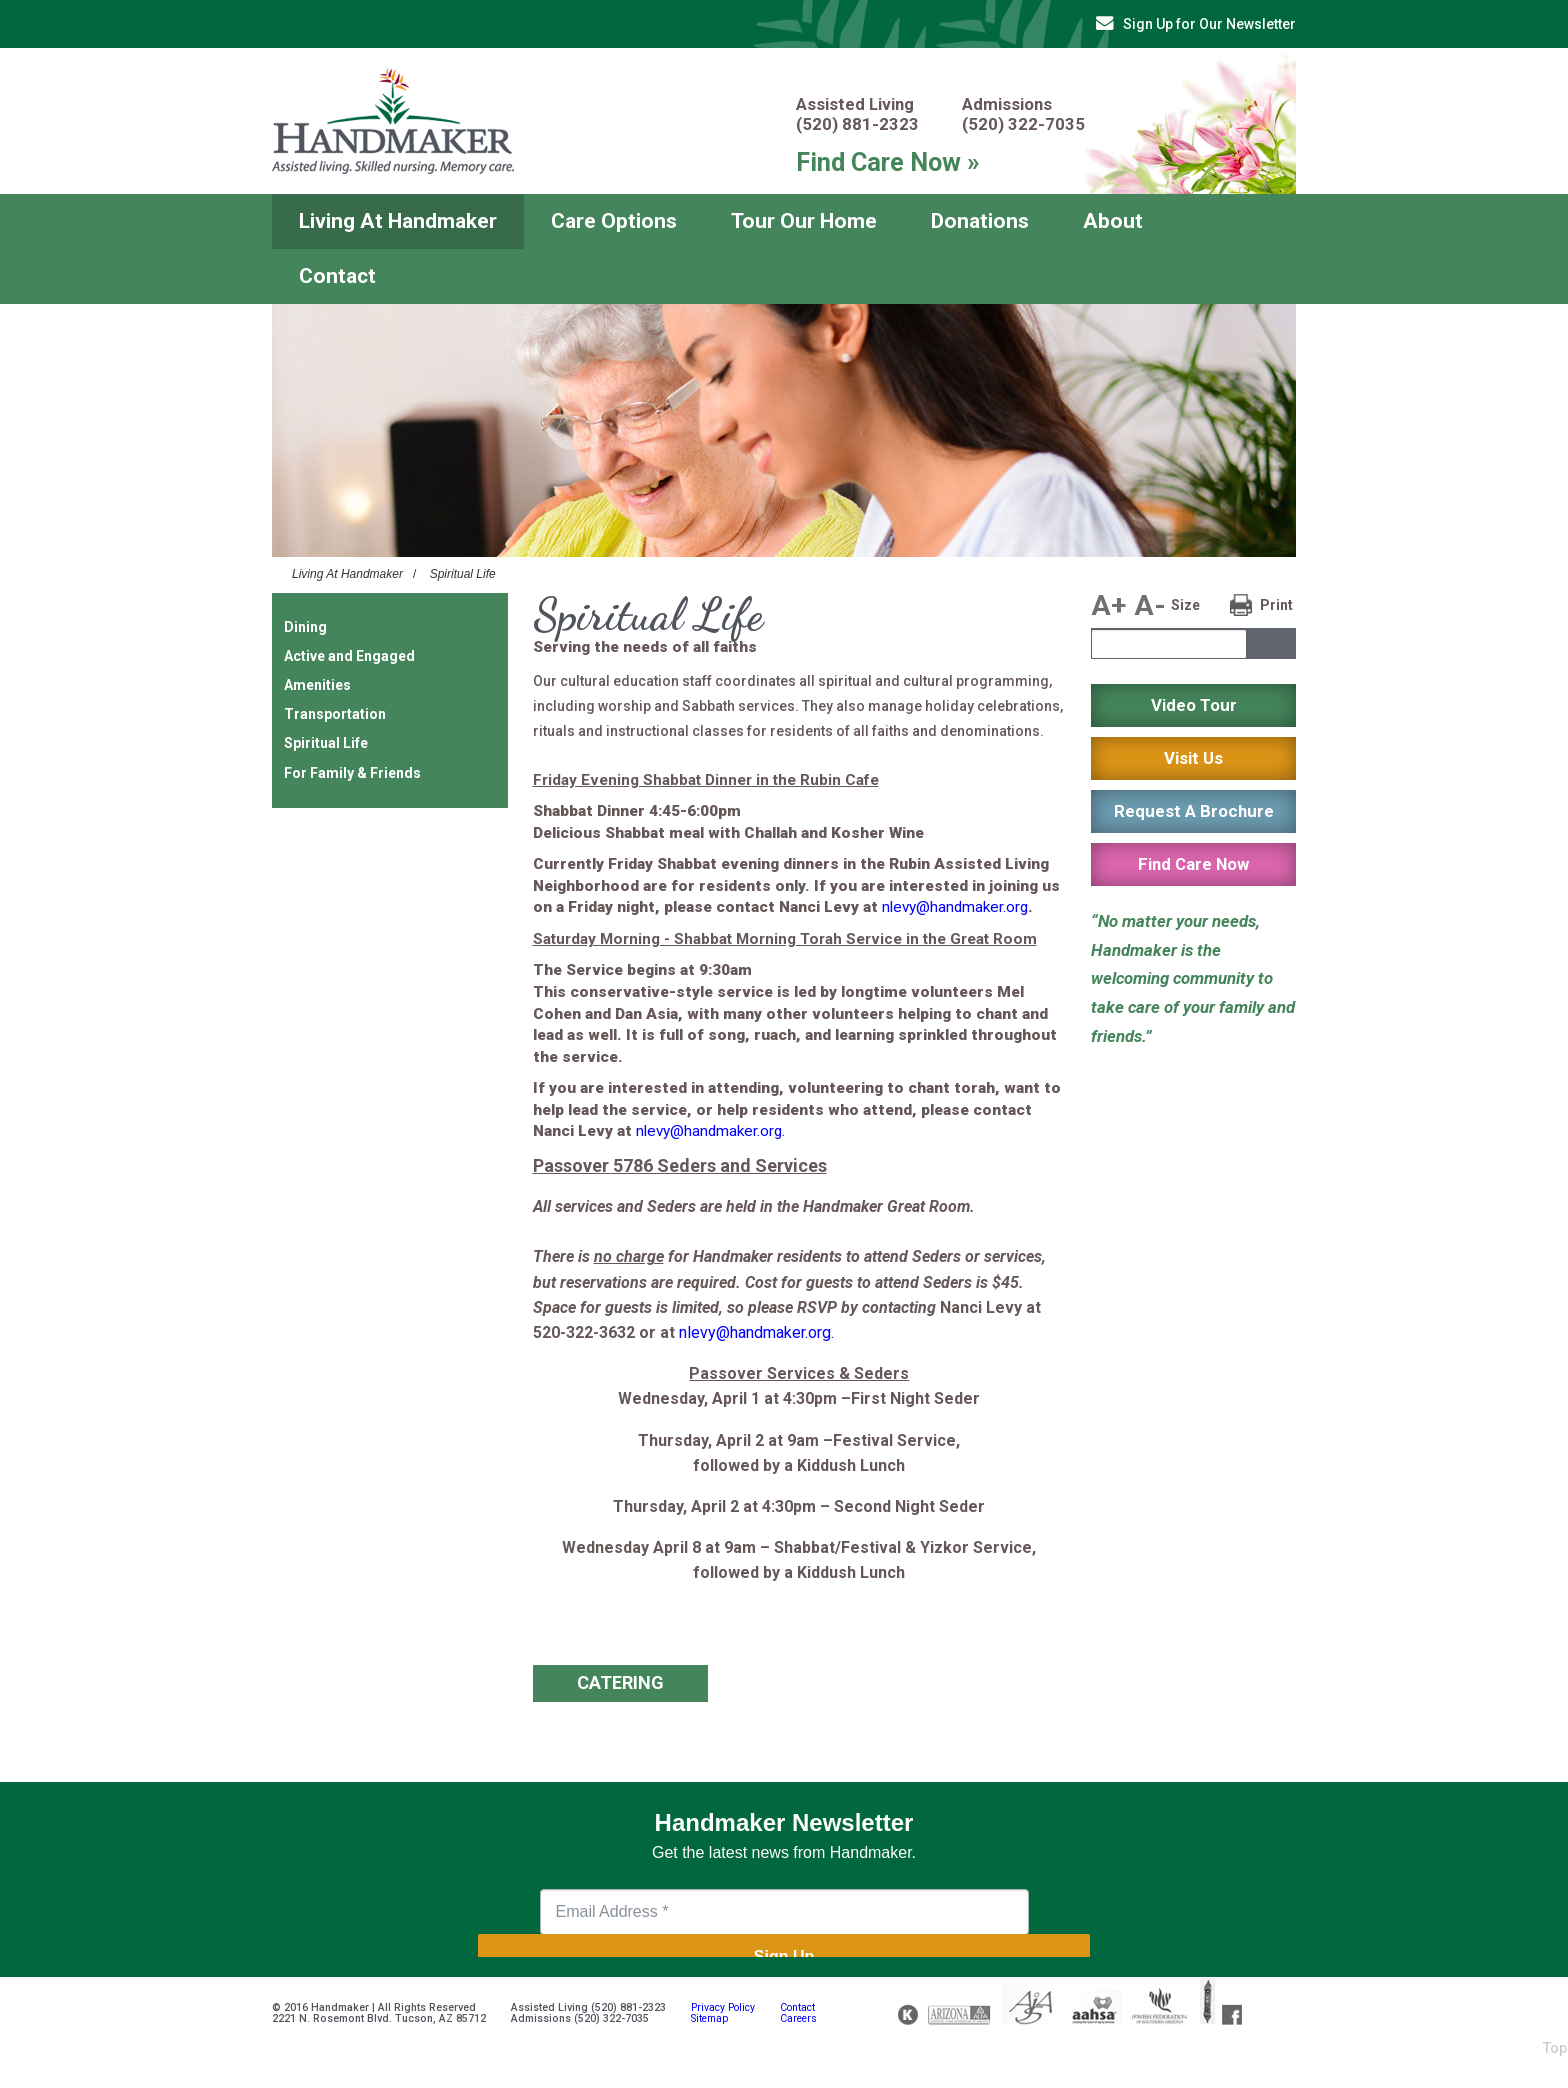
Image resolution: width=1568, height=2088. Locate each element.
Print (1276, 605)
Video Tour (1194, 705)
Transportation (335, 714)
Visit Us (1193, 758)
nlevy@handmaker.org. (710, 1131)
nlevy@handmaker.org (955, 907)
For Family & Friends (352, 773)
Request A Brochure (1194, 811)
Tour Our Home (804, 221)
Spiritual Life (463, 574)
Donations (980, 221)
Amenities (317, 685)
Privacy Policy (723, 2007)
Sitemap (709, 2018)
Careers (798, 2018)
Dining (305, 627)
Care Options (614, 221)
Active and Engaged (349, 656)
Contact (337, 276)
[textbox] (1169, 644)
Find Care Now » (888, 161)
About (1113, 221)
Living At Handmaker (398, 221)
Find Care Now (1193, 864)
